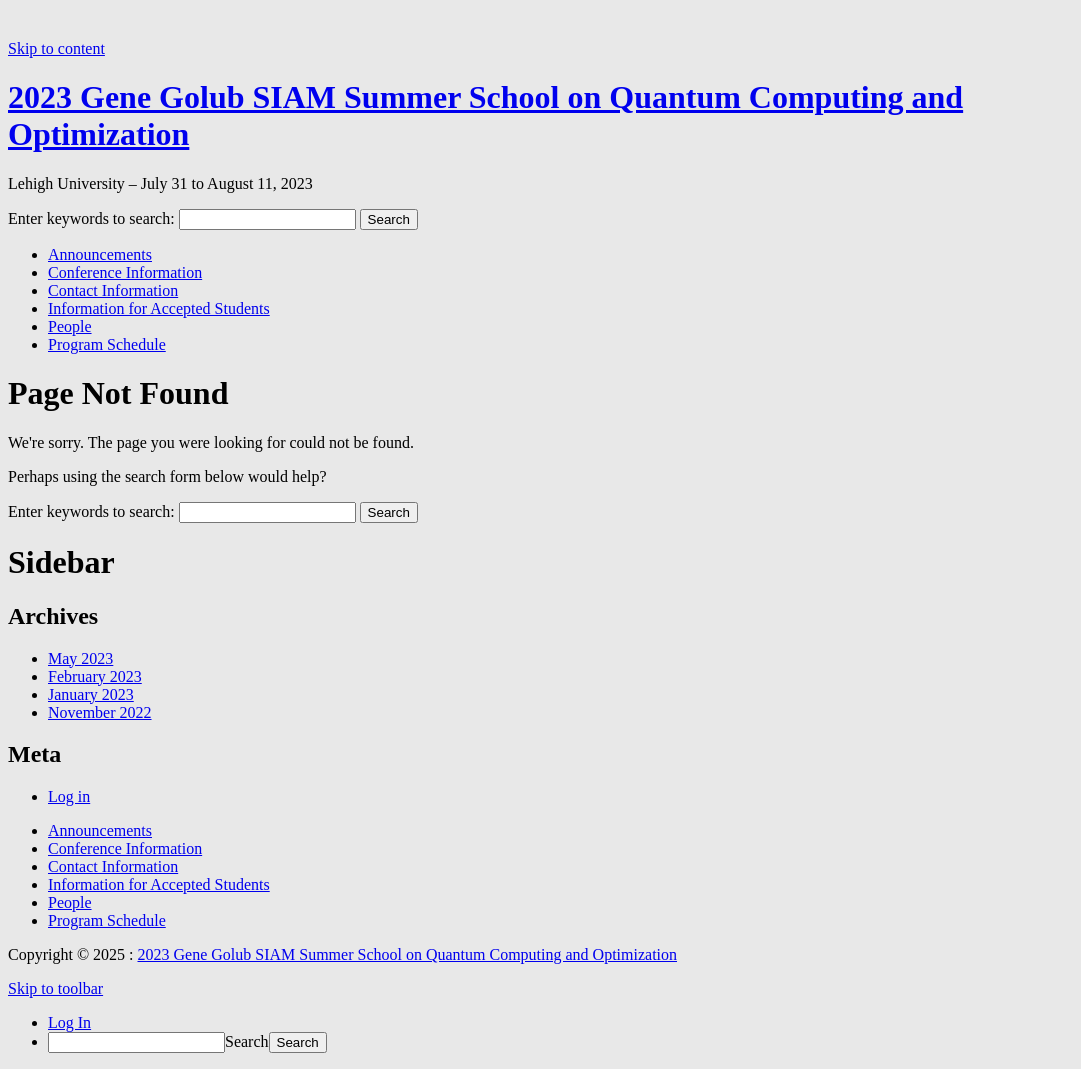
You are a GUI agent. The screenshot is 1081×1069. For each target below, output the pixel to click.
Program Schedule (107, 344)
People (70, 326)
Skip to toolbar (55, 988)
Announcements (100, 254)
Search (247, 1041)
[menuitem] (560, 1042)
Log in (69, 796)
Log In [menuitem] (69, 1022)
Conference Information (125, 272)
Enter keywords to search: (91, 218)
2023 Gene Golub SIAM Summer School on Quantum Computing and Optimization (408, 954)
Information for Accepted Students (159, 308)
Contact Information (113, 290)
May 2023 (80, 658)
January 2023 (91, 694)
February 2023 (95, 676)
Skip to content (56, 48)
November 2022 (100, 712)
